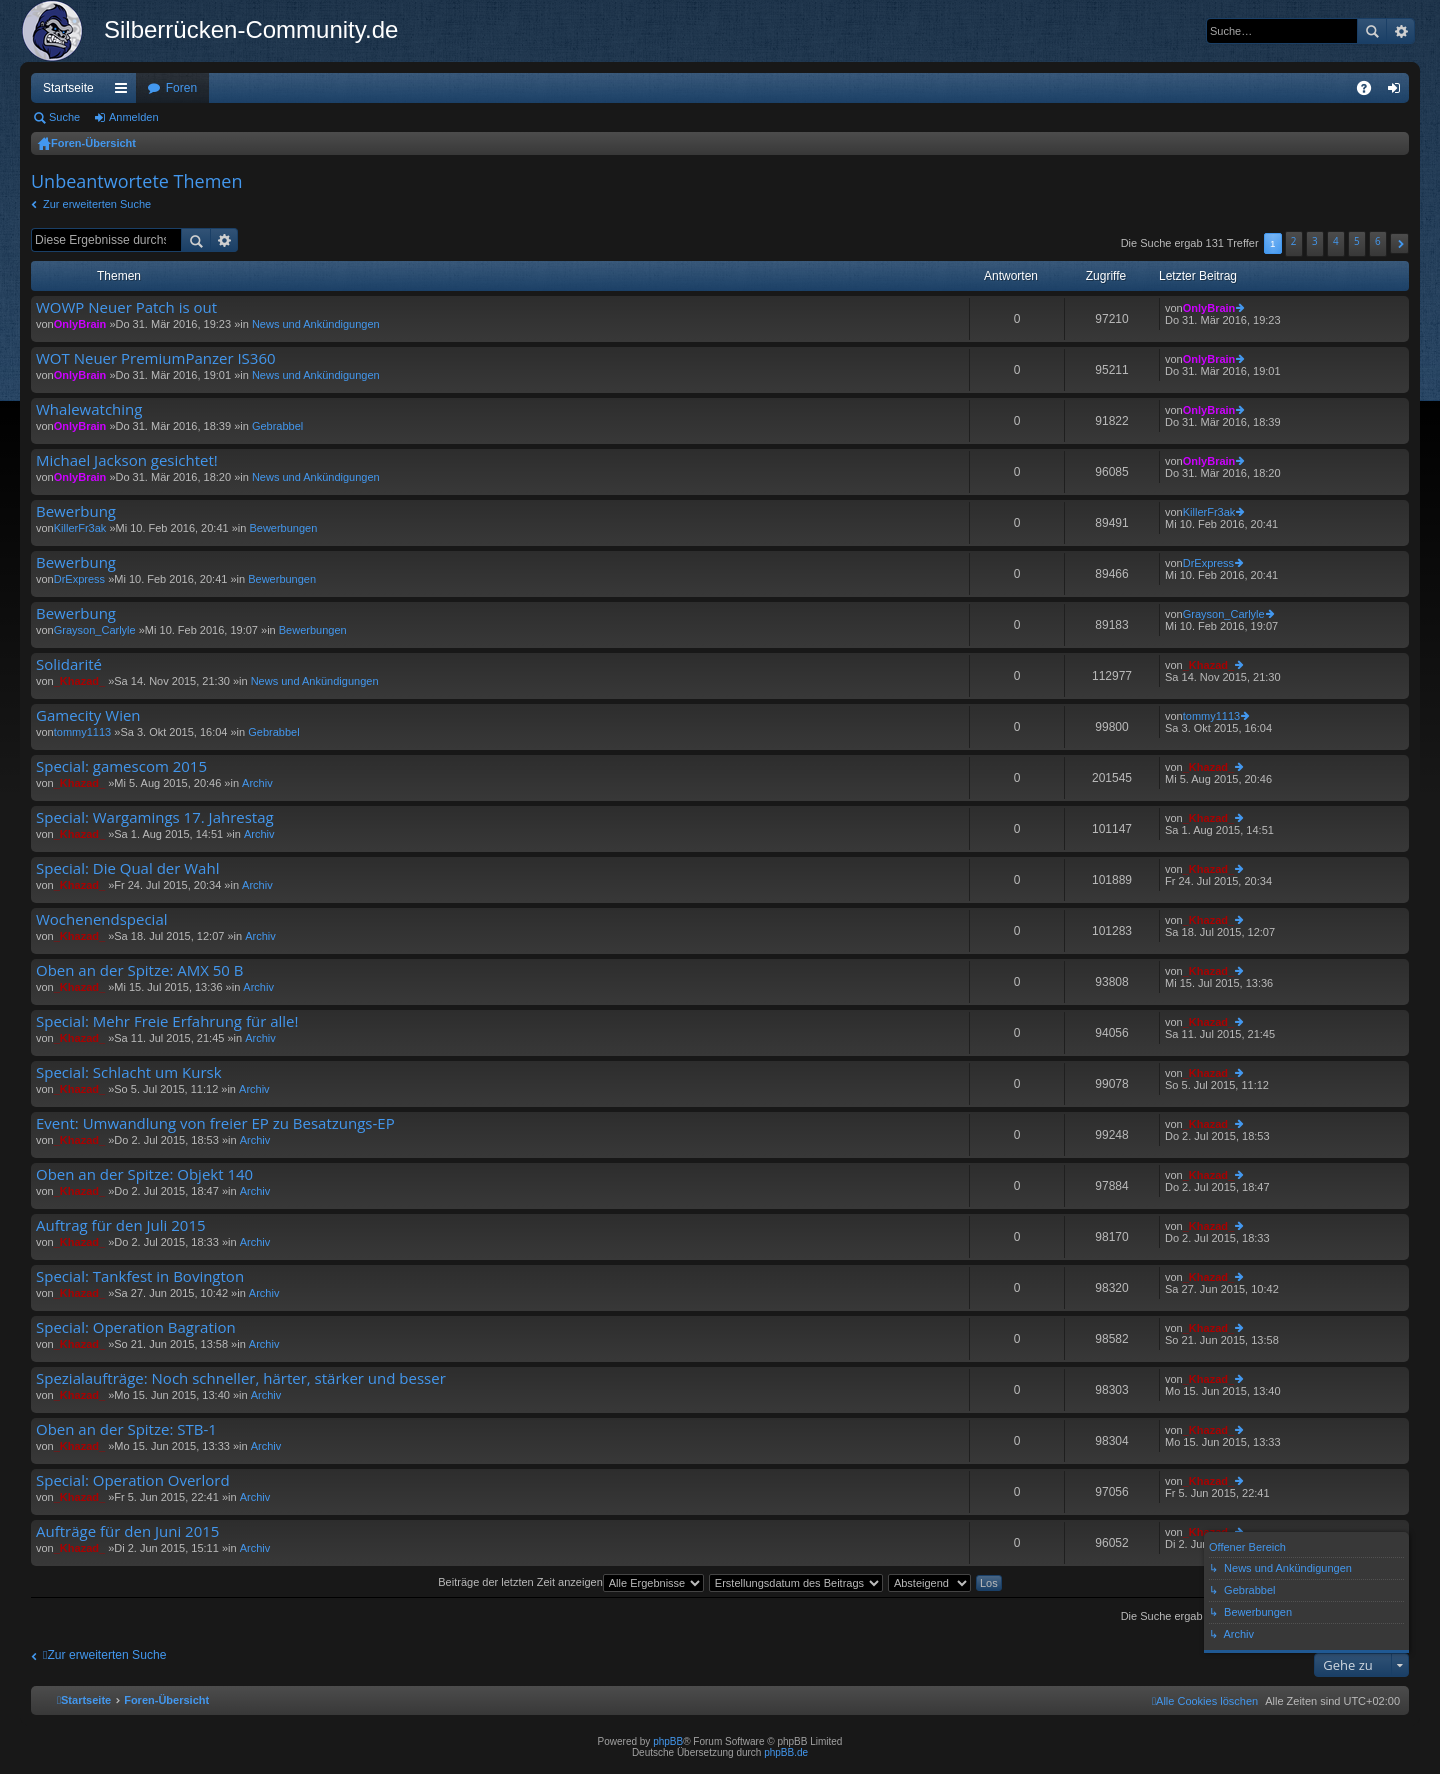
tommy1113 (82, 732)
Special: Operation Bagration (136, 1327)
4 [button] (1336, 241)
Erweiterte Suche (1400, 31)
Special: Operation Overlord (133, 1480)
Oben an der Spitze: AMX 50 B (140, 970)
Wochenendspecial (102, 919)
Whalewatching (89, 409)
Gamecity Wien (88, 715)
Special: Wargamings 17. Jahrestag (155, 817)
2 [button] (1294, 241)
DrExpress (79, 579)
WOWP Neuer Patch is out (126, 307)
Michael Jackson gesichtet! (127, 460)
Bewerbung (76, 511)
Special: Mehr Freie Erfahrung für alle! (167, 1021)
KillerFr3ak (80, 528)
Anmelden (134, 117)
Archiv (257, 783)
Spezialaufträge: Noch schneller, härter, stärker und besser (241, 1378)
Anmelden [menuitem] (1398, 92)
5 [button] (1357, 241)
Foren (181, 88)
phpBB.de (786, 1752)
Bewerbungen (283, 528)
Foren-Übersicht (93, 143)
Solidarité (69, 664)
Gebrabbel (277, 426)
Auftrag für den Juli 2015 (121, 1225)
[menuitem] (1205, 1701)
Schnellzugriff (125, 92)
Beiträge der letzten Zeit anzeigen (571, 1582)
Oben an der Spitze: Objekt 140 (144, 1174)
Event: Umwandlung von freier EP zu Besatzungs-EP (215, 1123)
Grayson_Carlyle (95, 630)
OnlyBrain (80, 324)
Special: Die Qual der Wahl (127, 868)
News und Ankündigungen (316, 324)
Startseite (68, 88)
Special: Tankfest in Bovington (140, 1276)
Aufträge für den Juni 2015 (127, 1531)
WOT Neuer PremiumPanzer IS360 (156, 358)
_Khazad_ (79, 681)
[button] (1399, 243)
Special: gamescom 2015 (121, 766)
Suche (1372, 31)
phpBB (668, 1741)
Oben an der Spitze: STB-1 (126, 1429)
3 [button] (1315, 241)
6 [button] (1378, 241)
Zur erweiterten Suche (97, 204)
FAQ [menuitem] (1370, 92)
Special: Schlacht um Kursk (129, 1072)
